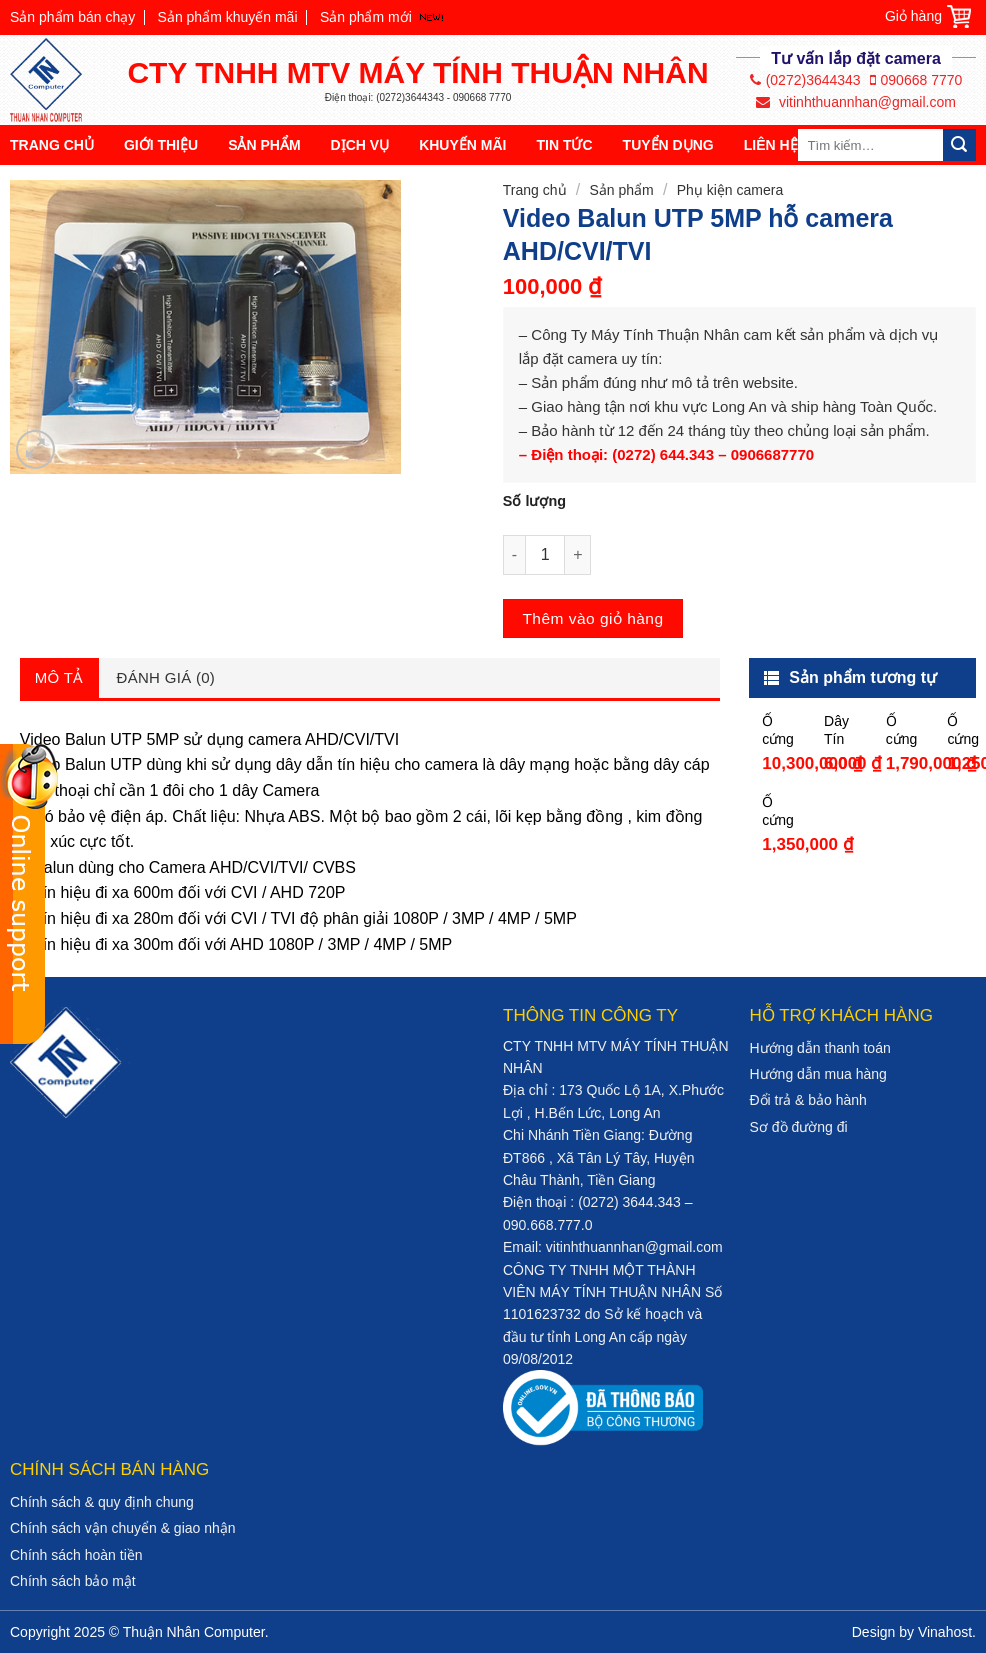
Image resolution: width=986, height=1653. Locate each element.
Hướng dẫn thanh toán (820, 1048)
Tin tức (564, 145)
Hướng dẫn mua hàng (818, 1074)
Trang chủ (52, 145)
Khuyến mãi (462, 145)
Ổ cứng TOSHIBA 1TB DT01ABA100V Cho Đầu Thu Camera (780, 811)
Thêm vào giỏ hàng (592, 618)
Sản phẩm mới (366, 17)
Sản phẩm (264, 145)
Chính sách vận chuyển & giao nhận (123, 1528)
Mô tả (59, 677)
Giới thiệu (161, 145)
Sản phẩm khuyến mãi (228, 17)
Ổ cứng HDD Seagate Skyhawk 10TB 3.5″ (780, 730)
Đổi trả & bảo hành (808, 1100)
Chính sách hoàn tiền (76, 1555)
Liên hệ (771, 145)
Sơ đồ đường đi (799, 1127)
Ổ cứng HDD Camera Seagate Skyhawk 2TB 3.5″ (904, 730)
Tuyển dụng (668, 145)
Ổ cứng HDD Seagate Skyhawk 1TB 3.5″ (965, 730)
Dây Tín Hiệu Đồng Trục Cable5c (842, 730)
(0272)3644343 (805, 80)
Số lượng (534, 501)
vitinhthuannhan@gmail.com (856, 102)
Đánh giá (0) (166, 677)
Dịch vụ (360, 145)
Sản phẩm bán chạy (72, 17)
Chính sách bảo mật (73, 1581)
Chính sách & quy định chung (102, 1502)
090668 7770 (916, 80)
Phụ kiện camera (730, 190)
